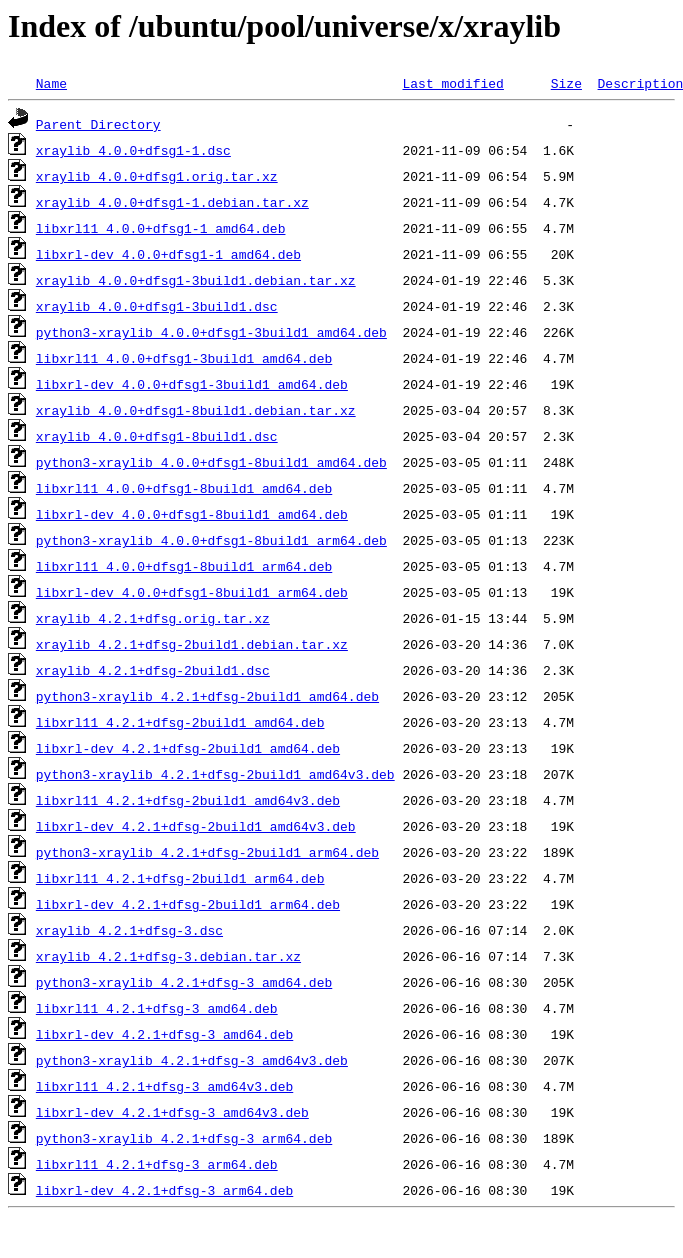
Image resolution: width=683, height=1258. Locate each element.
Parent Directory (98, 124)
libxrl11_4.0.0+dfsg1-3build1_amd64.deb (184, 358)
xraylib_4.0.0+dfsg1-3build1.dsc (157, 306)
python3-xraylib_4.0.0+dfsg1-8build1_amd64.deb (211, 462)
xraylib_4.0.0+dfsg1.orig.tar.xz (157, 176)
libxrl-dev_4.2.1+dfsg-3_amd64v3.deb (172, 1112)
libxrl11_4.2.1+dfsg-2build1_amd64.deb (180, 722)
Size (566, 83)
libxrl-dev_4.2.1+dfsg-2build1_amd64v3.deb (196, 826)
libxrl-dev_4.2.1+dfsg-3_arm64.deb (164, 1190)
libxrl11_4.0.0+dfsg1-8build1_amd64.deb (184, 488)
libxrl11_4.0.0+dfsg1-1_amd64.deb (161, 228)
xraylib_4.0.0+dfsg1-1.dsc (133, 150)
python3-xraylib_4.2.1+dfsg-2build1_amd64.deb (207, 696)
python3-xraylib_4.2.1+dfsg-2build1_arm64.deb (207, 852)
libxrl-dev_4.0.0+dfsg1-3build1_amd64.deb (192, 384)
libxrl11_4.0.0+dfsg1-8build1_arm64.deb (184, 566)
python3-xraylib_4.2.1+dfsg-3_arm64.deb (184, 1138)
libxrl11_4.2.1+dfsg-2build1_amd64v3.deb (188, 800)
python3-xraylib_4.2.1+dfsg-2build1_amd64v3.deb (215, 774)
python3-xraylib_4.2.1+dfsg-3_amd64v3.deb (192, 1060)
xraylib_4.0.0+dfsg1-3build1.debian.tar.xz (196, 280)
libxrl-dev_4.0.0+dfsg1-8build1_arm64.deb (192, 592)
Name (51, 83)
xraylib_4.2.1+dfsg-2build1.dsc (153, 670)
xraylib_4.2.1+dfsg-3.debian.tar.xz (168, 956)
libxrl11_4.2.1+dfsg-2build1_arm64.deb (180, 878)
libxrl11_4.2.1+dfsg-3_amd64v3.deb (164, 1086)
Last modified (452, 83)
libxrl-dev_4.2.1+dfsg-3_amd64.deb (164, 1034)
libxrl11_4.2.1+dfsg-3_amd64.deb (157, 1008)
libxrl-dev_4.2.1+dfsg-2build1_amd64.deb (188, 748)
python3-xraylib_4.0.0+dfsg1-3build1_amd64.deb (211, 332)
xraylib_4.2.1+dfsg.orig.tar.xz (153, 618)
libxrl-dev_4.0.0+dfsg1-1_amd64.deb (168, 254)
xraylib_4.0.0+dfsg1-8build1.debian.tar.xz (196, 410)
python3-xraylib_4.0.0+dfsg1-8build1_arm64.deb (211, 540)
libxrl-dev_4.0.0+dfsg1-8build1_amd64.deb (192, 514)
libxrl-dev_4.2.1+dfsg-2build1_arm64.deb (188, 904)
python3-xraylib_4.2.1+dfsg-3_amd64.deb (184, 982)
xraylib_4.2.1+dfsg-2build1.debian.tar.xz (192, 644)
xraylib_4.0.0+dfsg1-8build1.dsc (157, 436)
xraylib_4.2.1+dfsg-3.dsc (129, 930)
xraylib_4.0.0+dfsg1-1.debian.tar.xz (172, 202)
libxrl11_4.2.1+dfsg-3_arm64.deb (157, 1164)
